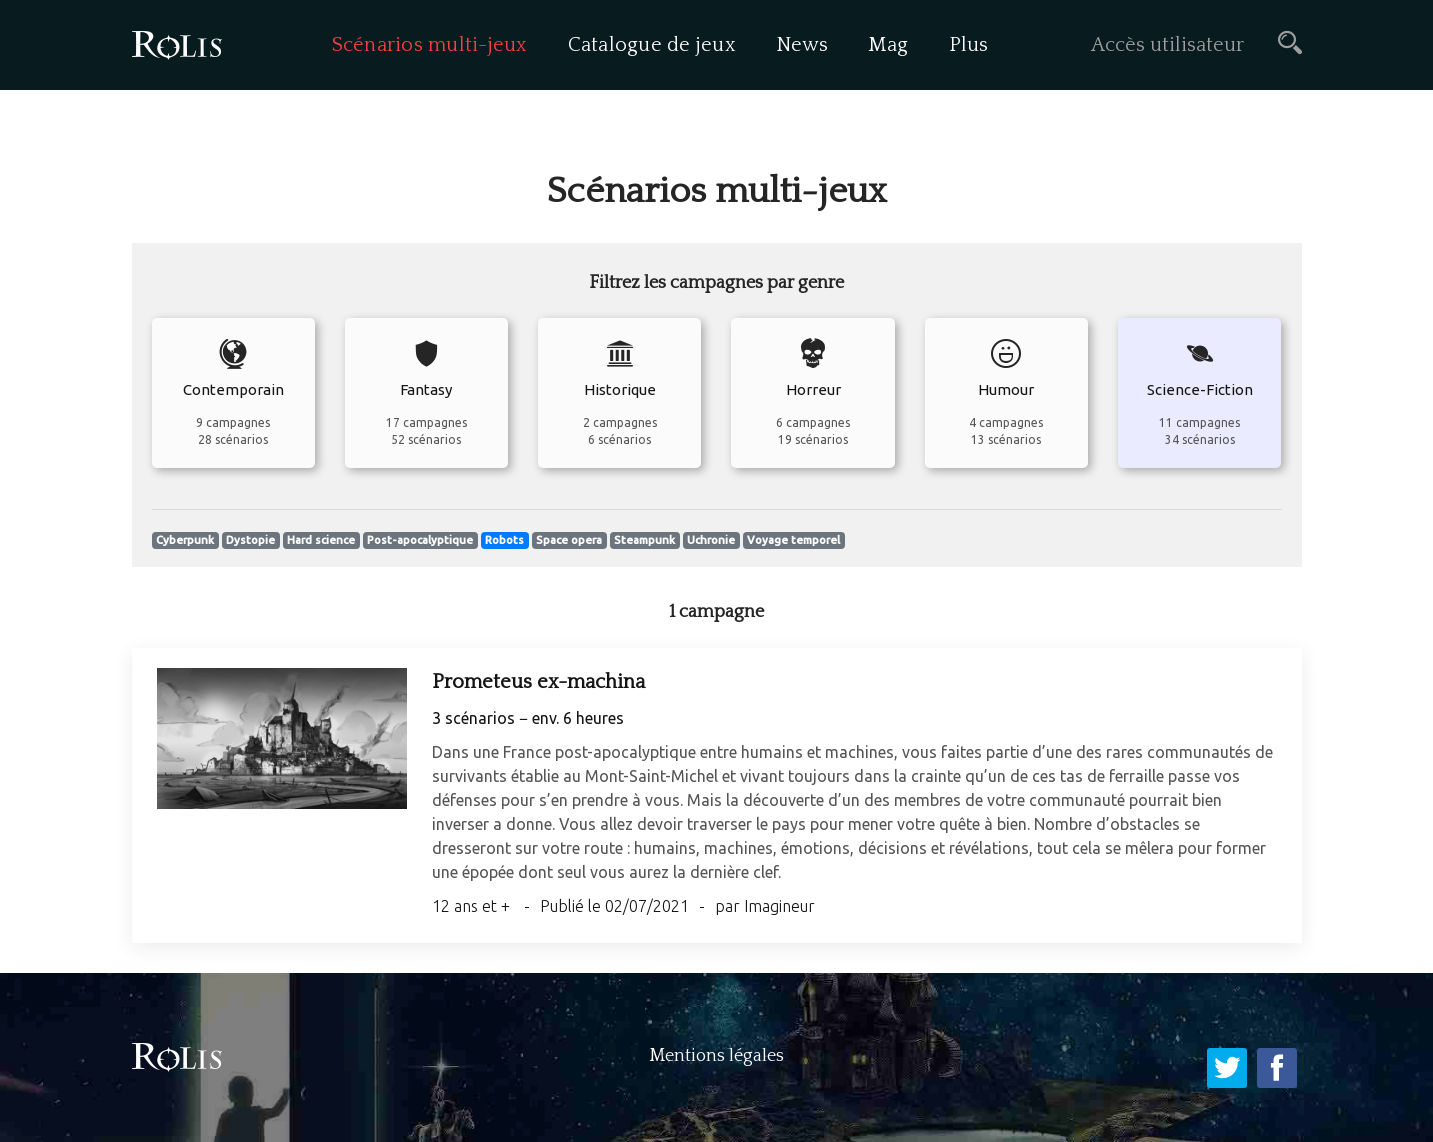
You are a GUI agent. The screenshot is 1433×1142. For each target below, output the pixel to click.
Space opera (569, 540)
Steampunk (644, 540)
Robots (504, 540)
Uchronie (711, 540)
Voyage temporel (793, 540)
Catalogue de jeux (652, 45)
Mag (888, 45)
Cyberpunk (185, 540)
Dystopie (250, 540)
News (802, 45)
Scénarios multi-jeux (430, 45)
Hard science (321, 540)
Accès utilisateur (1167, 45)
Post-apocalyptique (420, 540)
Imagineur (779, 906)
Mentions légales (716, 1056)
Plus (969, 45)
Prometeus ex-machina (538, 682)
